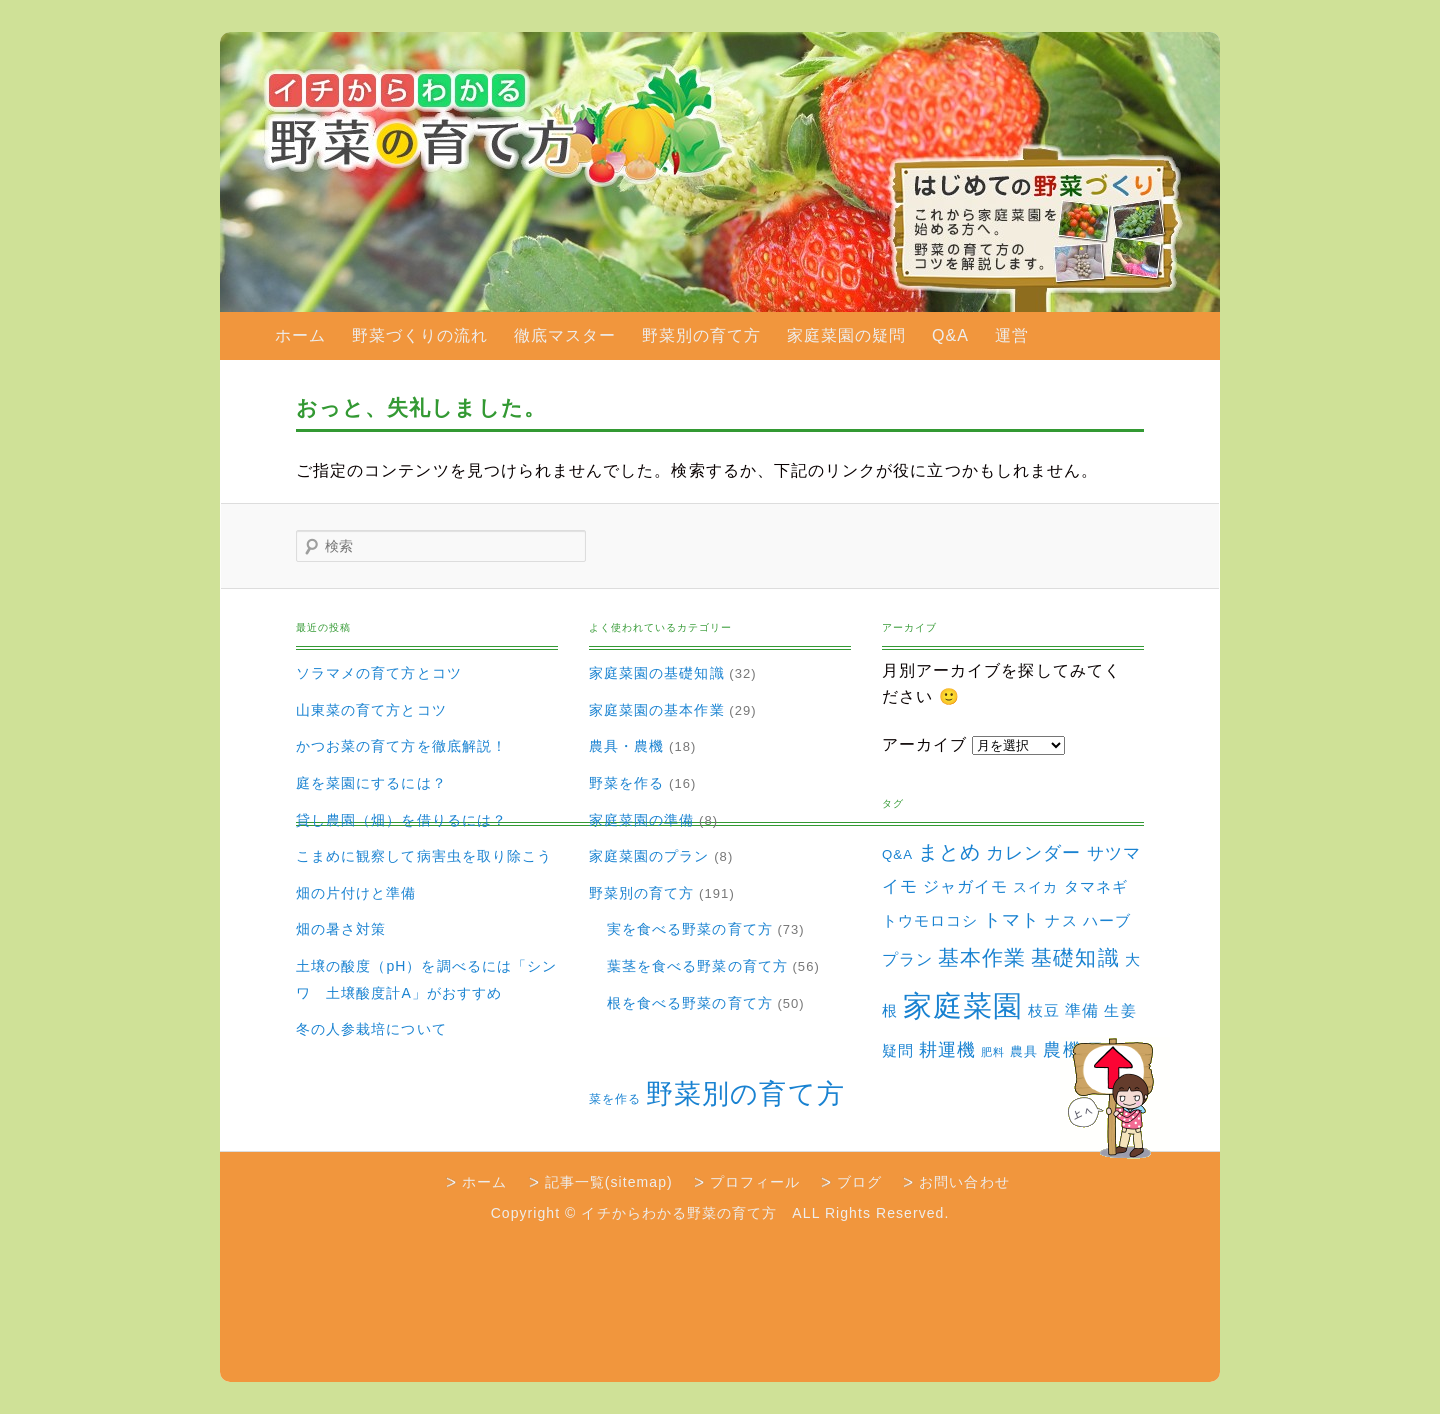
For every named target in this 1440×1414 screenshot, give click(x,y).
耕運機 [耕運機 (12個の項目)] (947, 1050)
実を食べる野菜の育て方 (690, 929)
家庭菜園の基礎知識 (657, 673)
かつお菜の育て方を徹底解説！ (401, 746)
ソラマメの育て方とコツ (379, 673)
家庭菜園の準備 (641, 820)
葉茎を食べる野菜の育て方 (697, 966)
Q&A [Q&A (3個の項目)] (897, 854)
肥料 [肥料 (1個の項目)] (993, 1052)
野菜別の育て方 (701, 335)
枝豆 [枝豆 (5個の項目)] (1044, 1011)
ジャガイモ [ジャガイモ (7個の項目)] (965, 886)
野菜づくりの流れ (420, 335)
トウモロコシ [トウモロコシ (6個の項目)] (930, 920)
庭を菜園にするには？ (371, 783)
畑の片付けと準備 (356, 893)
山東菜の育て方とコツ (371, 710)
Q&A (950, 335)
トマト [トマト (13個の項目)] (1011, 920)
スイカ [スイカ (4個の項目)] (1035, 887)
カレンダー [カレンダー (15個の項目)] (1033, 852)
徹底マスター (565, 335)
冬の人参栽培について (371, 1029)
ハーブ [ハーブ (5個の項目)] (1107, 921)
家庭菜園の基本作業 (657, 710)
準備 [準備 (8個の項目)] (1082, 1010)
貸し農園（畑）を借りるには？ (401, 820)
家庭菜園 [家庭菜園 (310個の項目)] (963, 1005)
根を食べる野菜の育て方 (690, 1003)
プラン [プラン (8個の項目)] (907, 959)
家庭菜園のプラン (649, 856)
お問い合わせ (964, 1182)
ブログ (859, 1182)
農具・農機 (626, 746)
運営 (1012, 335)
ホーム (300, 335)
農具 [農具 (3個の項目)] (1024, 1051)
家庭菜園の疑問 (846, 335)
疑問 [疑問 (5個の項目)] (898, 1051)
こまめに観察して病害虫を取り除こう (424, 856)
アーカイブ (924, 744)
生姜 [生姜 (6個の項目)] (1120, 1010)
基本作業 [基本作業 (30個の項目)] (982, 957)
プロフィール (755, 1182)
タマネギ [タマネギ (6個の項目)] (1096, 886)
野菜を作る (626, 783)
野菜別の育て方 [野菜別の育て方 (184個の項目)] (745, 1093)
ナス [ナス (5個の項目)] (1061, 921)
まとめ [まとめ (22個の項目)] (949, 852)
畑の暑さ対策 (341, 929)
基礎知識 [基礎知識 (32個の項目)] (1075, 957)
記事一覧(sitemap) (609, 1182)
